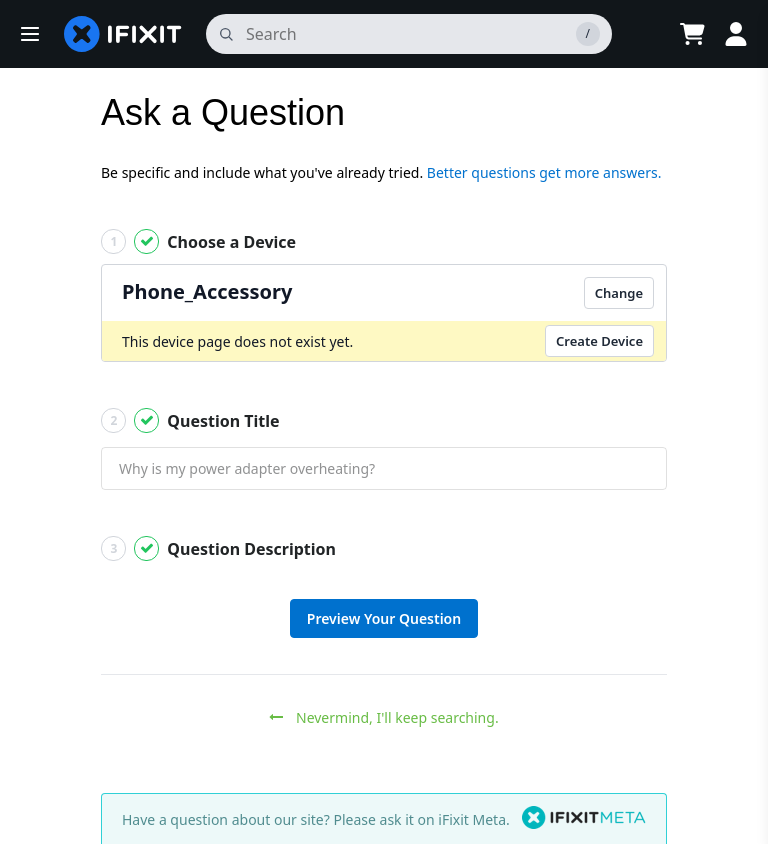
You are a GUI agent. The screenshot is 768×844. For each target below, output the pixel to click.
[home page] (123, 34)
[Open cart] (692, 34)
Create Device (599, 341)
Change (619, 293)
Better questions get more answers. (544, 172)
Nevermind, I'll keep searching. (383, 717)
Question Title (190, 420)
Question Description (218, 548)
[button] (30, 34)
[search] (409, 34)
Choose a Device (198, 241)
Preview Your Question (384, 618)
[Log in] (736, 34)
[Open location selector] (642, 34)
